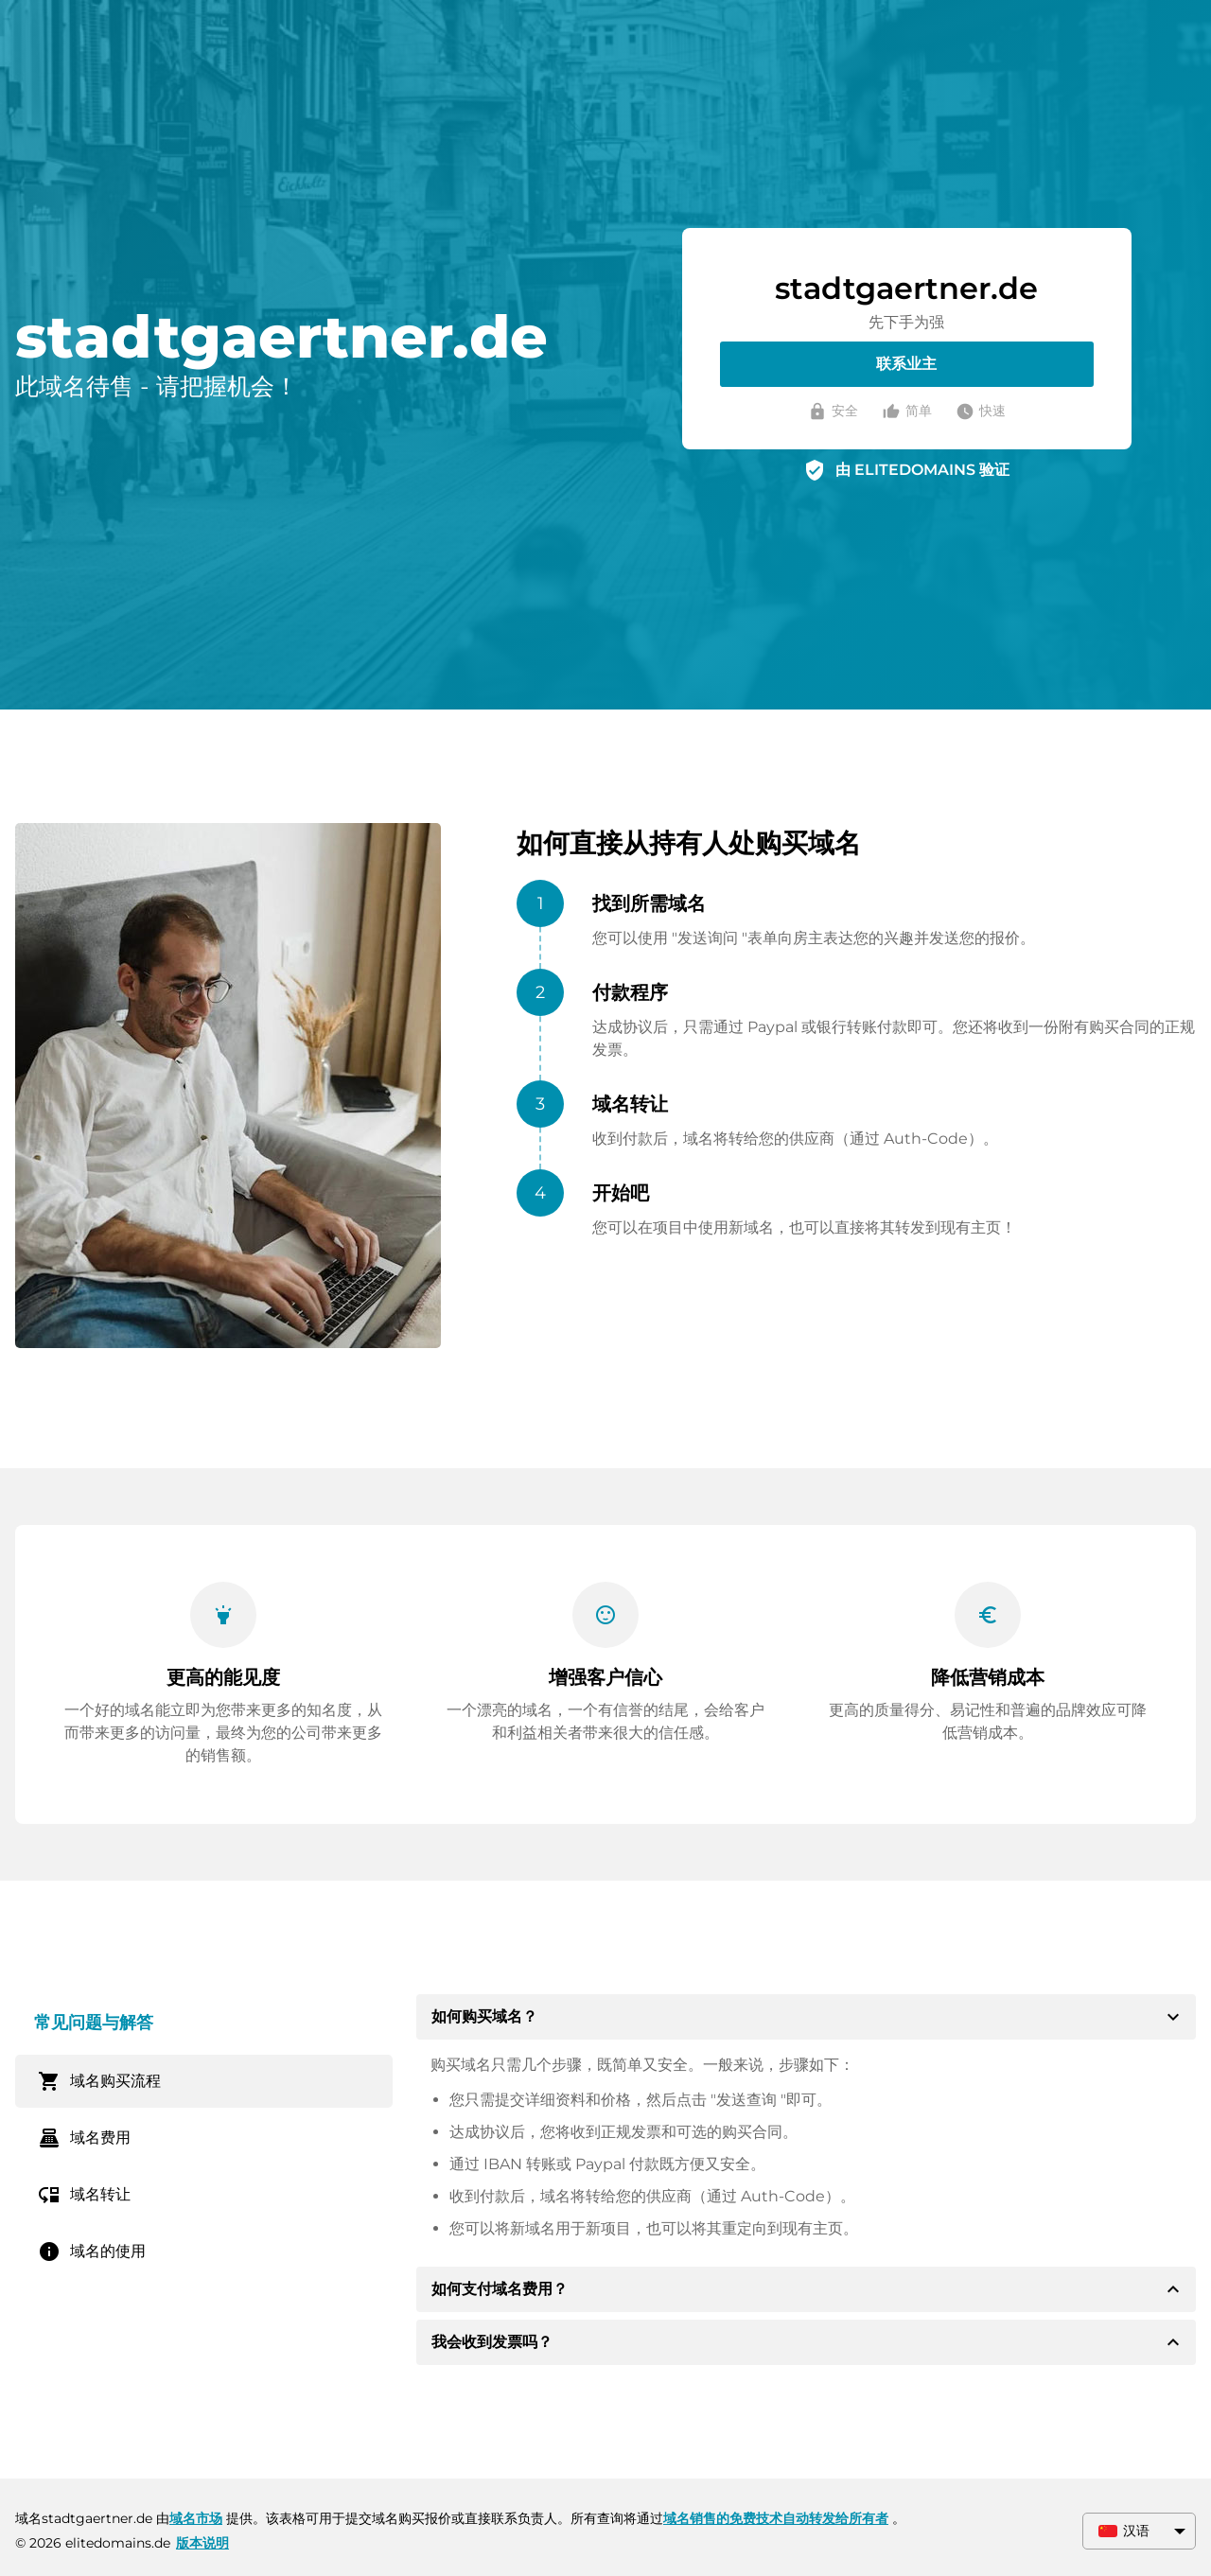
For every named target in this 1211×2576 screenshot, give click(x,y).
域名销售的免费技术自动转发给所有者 (775, 2518)
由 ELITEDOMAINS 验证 (922, 470)
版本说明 (202, 2542)
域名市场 (195, 2518)
